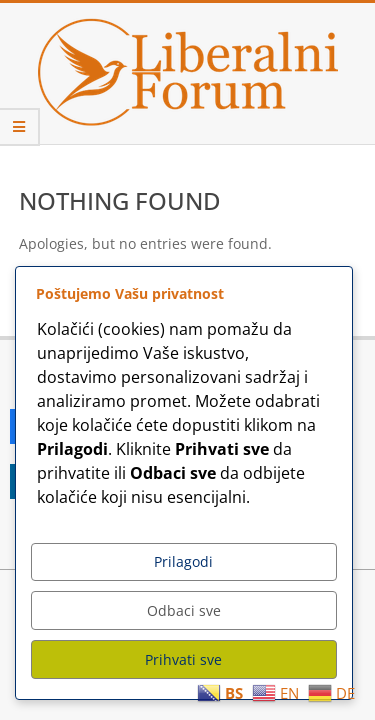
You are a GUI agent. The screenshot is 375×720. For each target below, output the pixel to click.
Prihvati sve (183, 659)
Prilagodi (183, 561)
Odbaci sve (184, 610)
